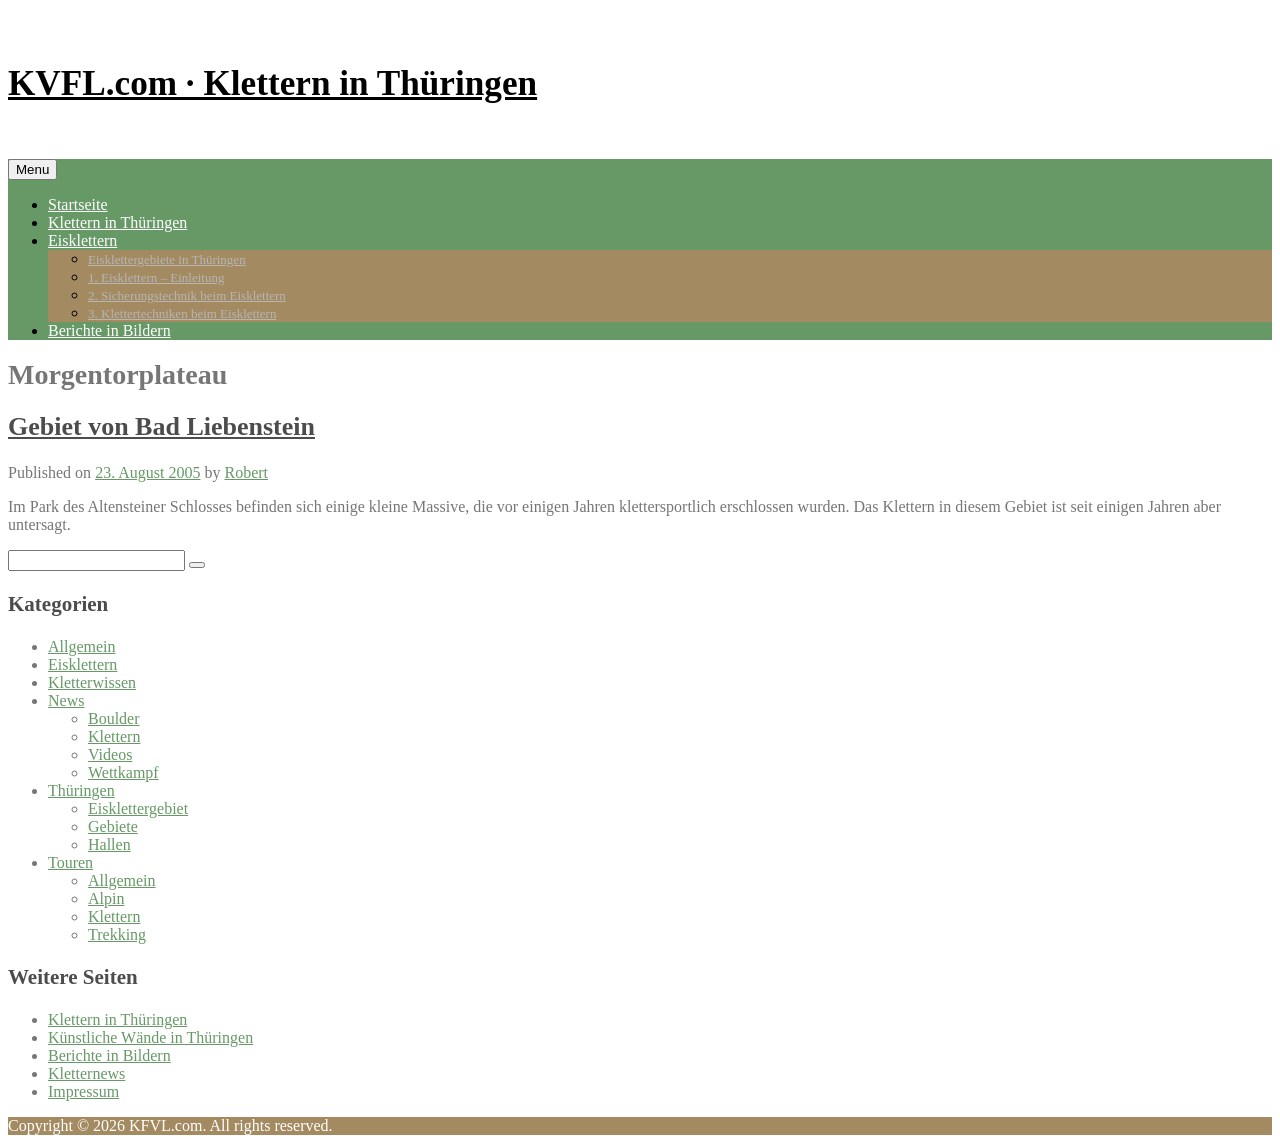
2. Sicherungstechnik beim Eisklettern (187, 295)
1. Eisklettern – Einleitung (156, 277)
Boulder (114, 718)
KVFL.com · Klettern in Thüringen (272, 83)
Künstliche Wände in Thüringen (150, 1037)
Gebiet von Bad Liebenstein (161, 426)
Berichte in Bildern (109, 330)
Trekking (117, 934)
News (66, 700)
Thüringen (81, 790)
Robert (246, 472)
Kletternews (86, 1073)
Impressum (83, 1091)
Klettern (114, 736)
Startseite (78, 204)
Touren (70, 862)
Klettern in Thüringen (117, 222)
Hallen (109, 844)
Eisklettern (82, 240)
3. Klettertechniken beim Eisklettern (182, 313)
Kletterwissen (92, 682)
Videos (110, 754)
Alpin (106, 898)
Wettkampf (123, 772)
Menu (32, 169)
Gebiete (113, 826)
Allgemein (82, 646)
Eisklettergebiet (138, 808)
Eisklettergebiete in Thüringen (167, 259)
